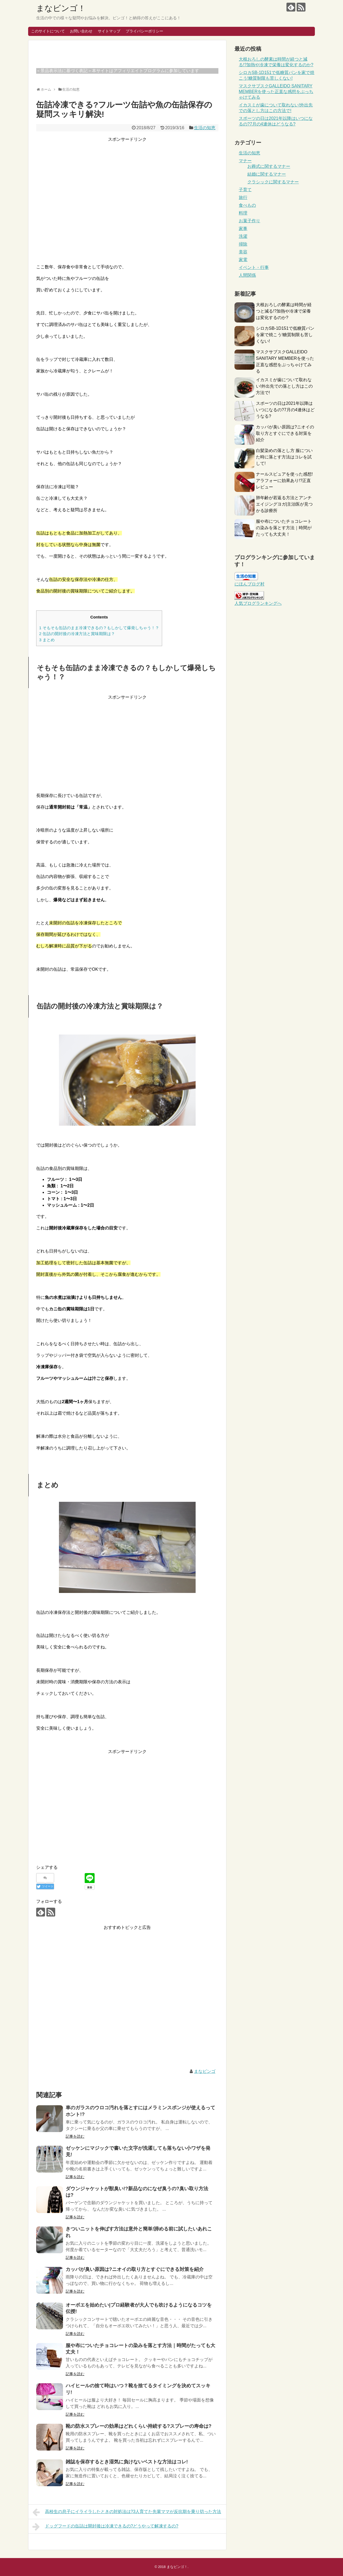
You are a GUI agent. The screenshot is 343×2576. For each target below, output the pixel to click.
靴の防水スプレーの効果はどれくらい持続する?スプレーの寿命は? (138, 2426)
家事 (243, 228)
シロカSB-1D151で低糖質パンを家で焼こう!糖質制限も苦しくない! (285, 334)
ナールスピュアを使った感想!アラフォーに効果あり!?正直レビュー (284, 480)
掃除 (243, 244)
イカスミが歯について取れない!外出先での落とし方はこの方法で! (284, 386)
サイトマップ (109, 31)
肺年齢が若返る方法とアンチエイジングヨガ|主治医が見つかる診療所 (284, 504)
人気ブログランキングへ (258, 603)
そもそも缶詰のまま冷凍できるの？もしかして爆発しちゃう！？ (99, 627)
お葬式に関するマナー (268, 166)
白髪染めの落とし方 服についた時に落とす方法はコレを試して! (284, 457)
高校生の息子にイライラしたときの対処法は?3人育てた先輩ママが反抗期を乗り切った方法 (126, 2512)
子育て (245, 189)
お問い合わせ (81, 31)
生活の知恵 (204, 127)
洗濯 (243, 236)
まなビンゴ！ (61, 8)
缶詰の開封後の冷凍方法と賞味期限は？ (77, 633)
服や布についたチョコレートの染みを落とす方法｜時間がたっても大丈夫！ (284, 527)
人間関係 (247, 275)
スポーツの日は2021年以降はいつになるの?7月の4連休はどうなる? (285, 409)
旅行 (243, 197)
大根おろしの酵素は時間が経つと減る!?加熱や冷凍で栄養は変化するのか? (284, 311)
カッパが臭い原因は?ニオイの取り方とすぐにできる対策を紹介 (135, 2269)
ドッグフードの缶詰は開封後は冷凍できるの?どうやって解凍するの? (105, 2526)
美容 (243, 252)
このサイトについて (48, 31)
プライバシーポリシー (144, 31)
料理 (243, 213)
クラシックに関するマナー (273, 182)
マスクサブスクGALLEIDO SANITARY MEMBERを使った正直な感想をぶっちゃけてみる (276, 91)
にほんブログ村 (249, 584)
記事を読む (75, 2136)
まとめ (47, 639)
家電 (243, 259)
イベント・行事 (254, 267)
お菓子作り (249, 220)
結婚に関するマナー (266, 174)
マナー (245, 160)
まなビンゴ (204, 2071)
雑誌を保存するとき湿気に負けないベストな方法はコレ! (127, 2461)
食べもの (247, 205)
